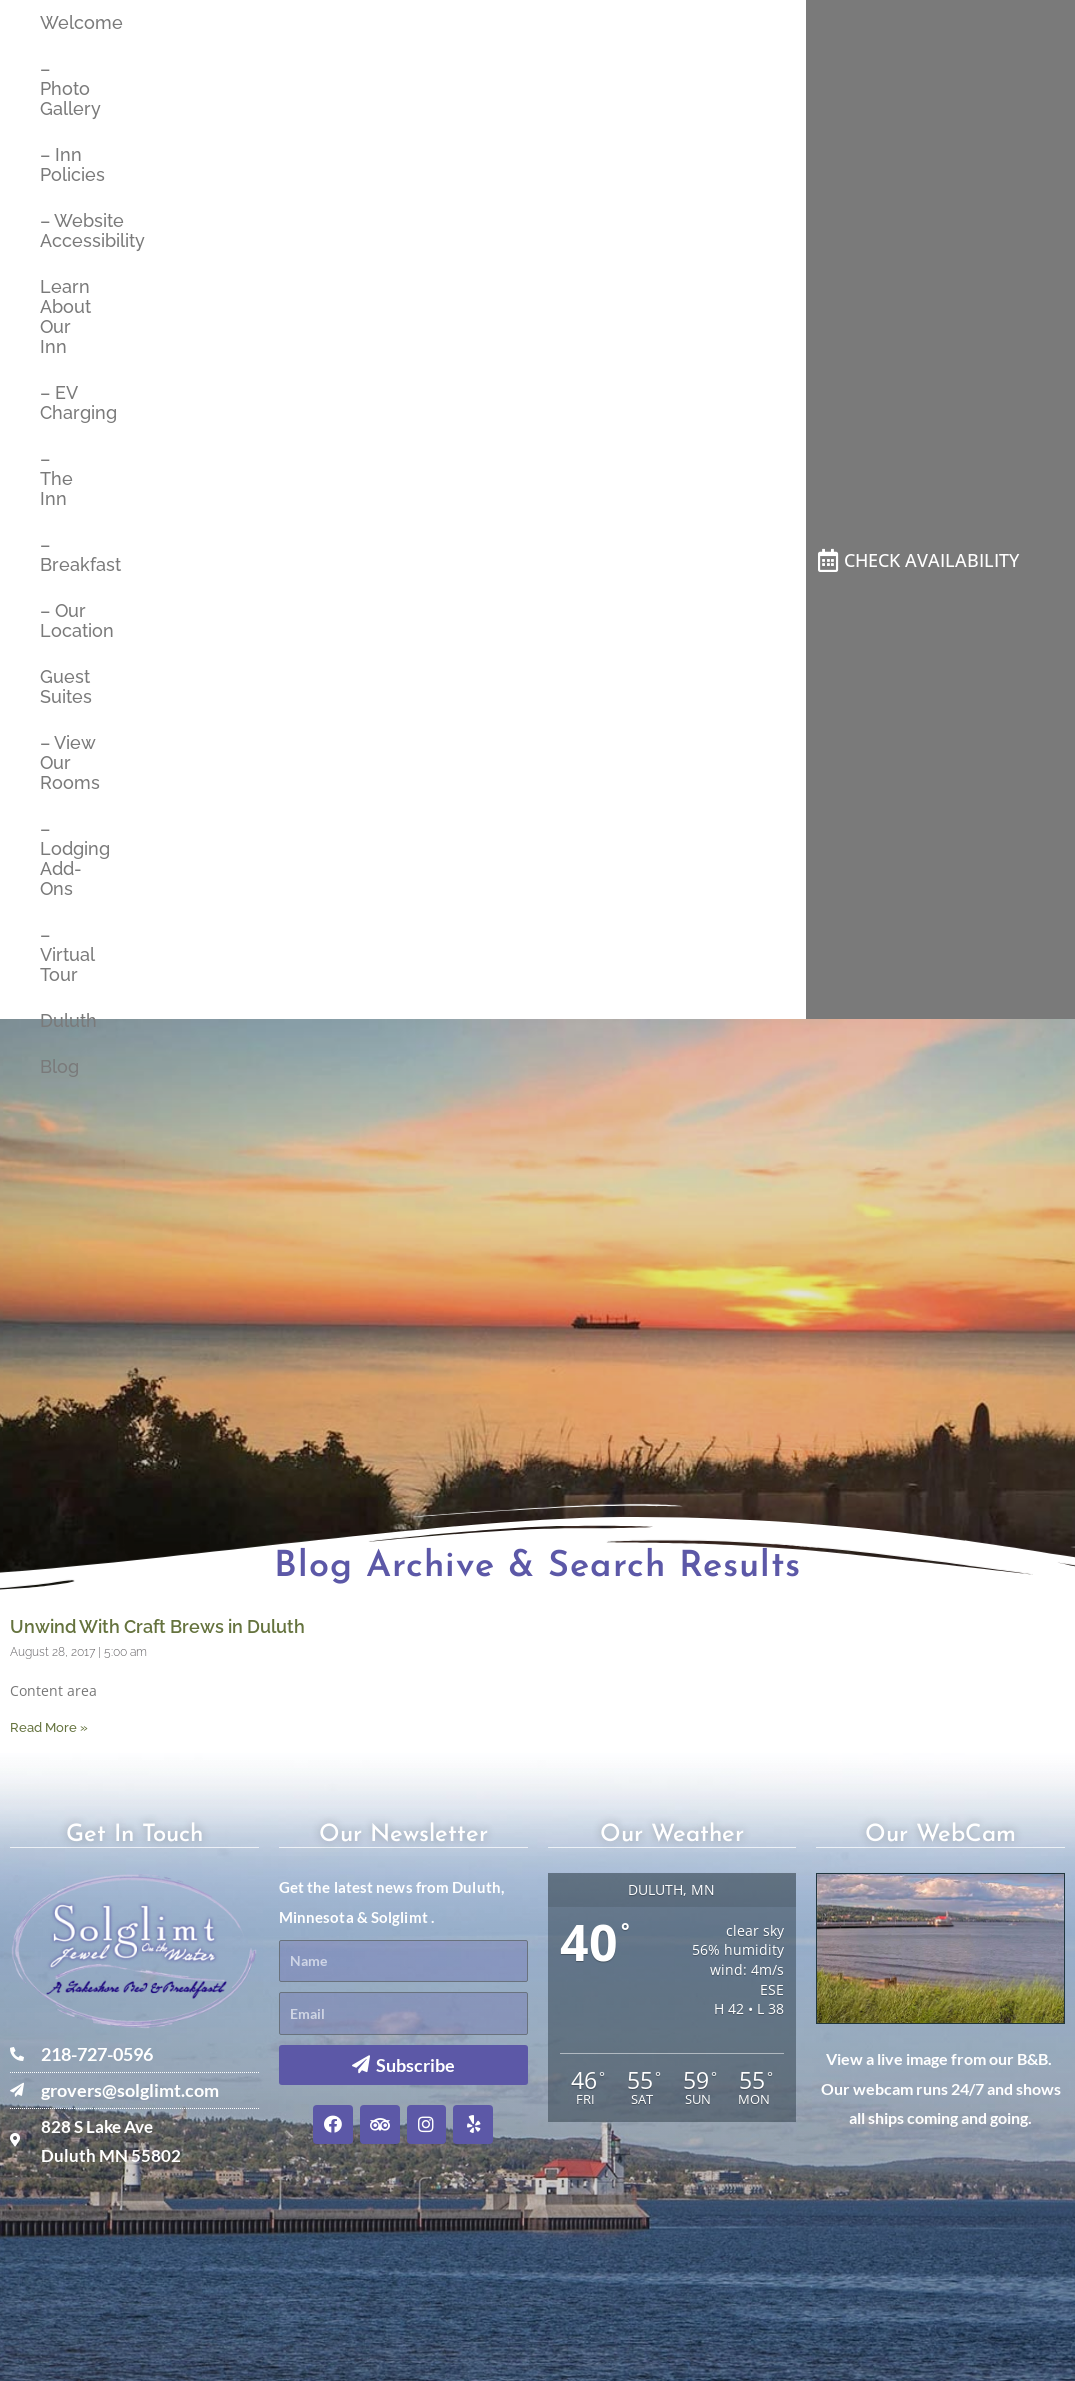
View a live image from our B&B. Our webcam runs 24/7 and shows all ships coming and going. (941, 2088)
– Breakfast (64, 554)
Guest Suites (64, 686)
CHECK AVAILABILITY (931, 560)
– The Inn (56, 478)
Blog (59, 1066)
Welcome (64, 22)
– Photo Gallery (64, 88)
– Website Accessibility (64, 230)
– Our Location (64, 620)
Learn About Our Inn (64, 316)
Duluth (64, 1020)
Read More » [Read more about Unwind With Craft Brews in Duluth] (49, 1727)
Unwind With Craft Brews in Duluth (157, 1626)
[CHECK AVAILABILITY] (827, 561)
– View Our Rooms (64, 762)
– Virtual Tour (64, 954)
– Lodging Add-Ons (64, 858)
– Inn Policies (64, 164)
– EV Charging (64, 402)
